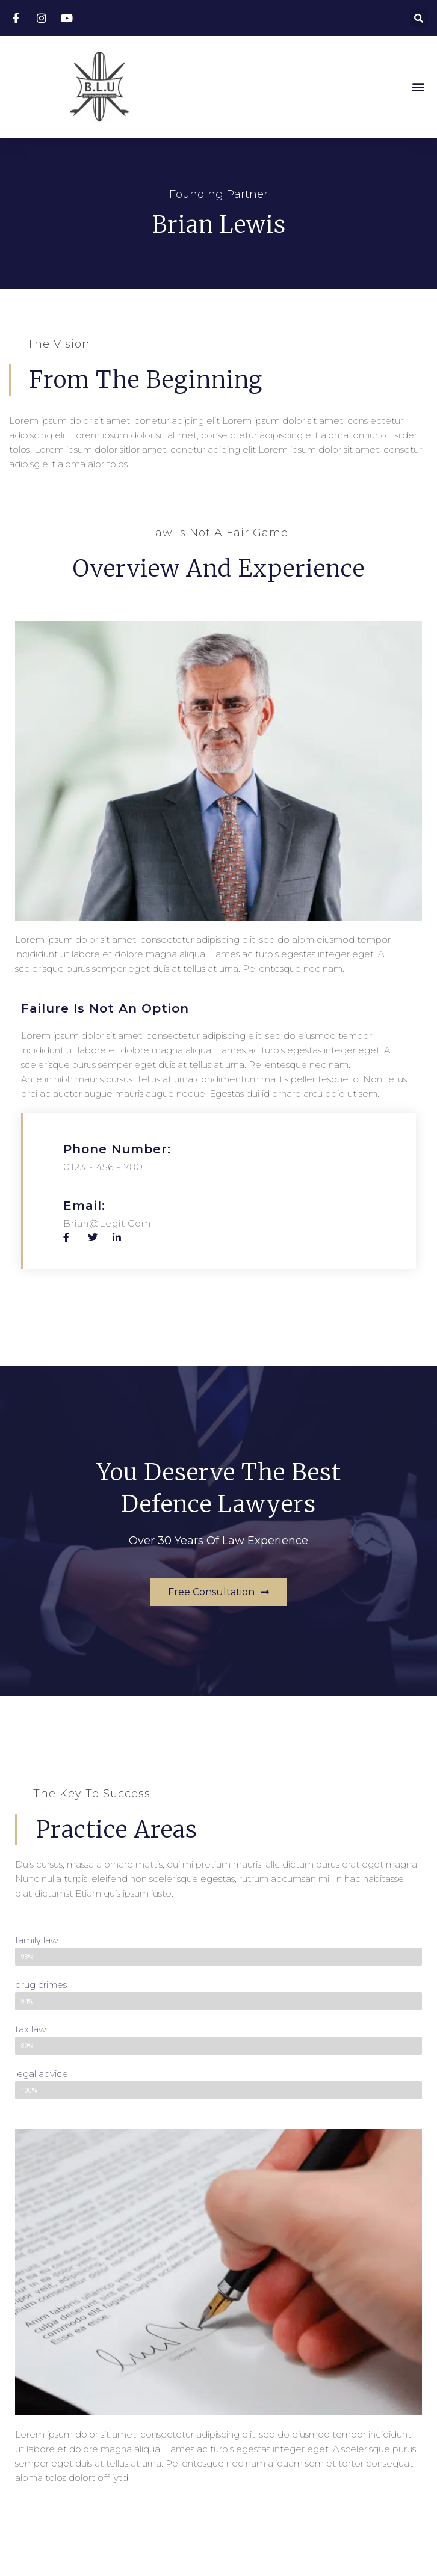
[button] (418, 87)
